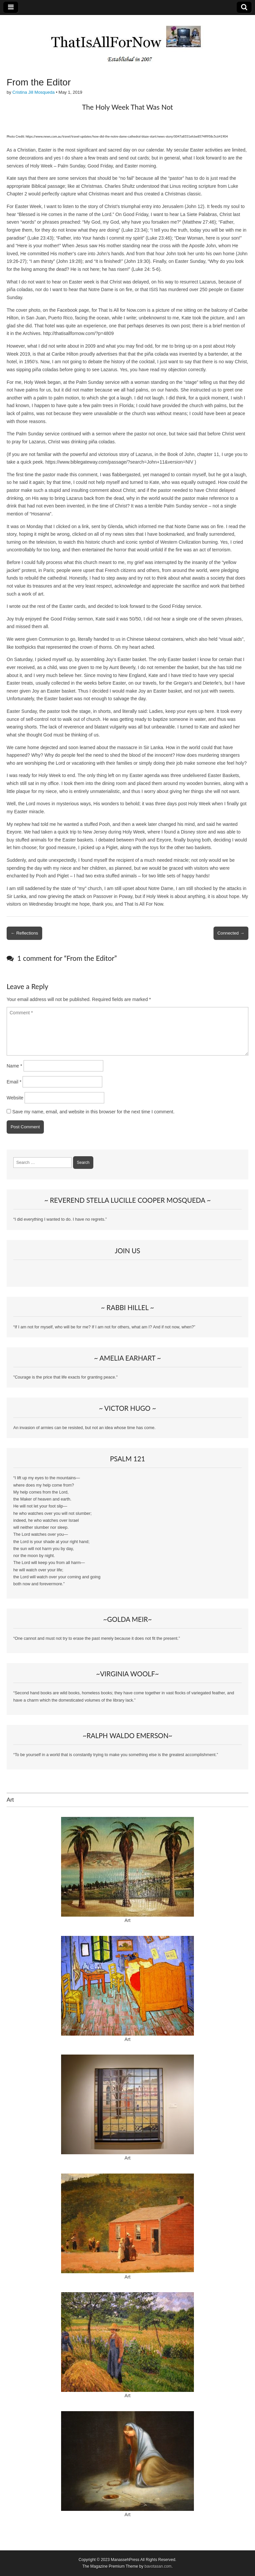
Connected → (230, 933)
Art (127, 1920)
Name (14, 1065)
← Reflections (24, 933)
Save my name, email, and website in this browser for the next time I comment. (93, 1111)
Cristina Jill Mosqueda (33, 92)
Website (15, 1097)
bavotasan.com (157, 2566)
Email (14, 1081)
